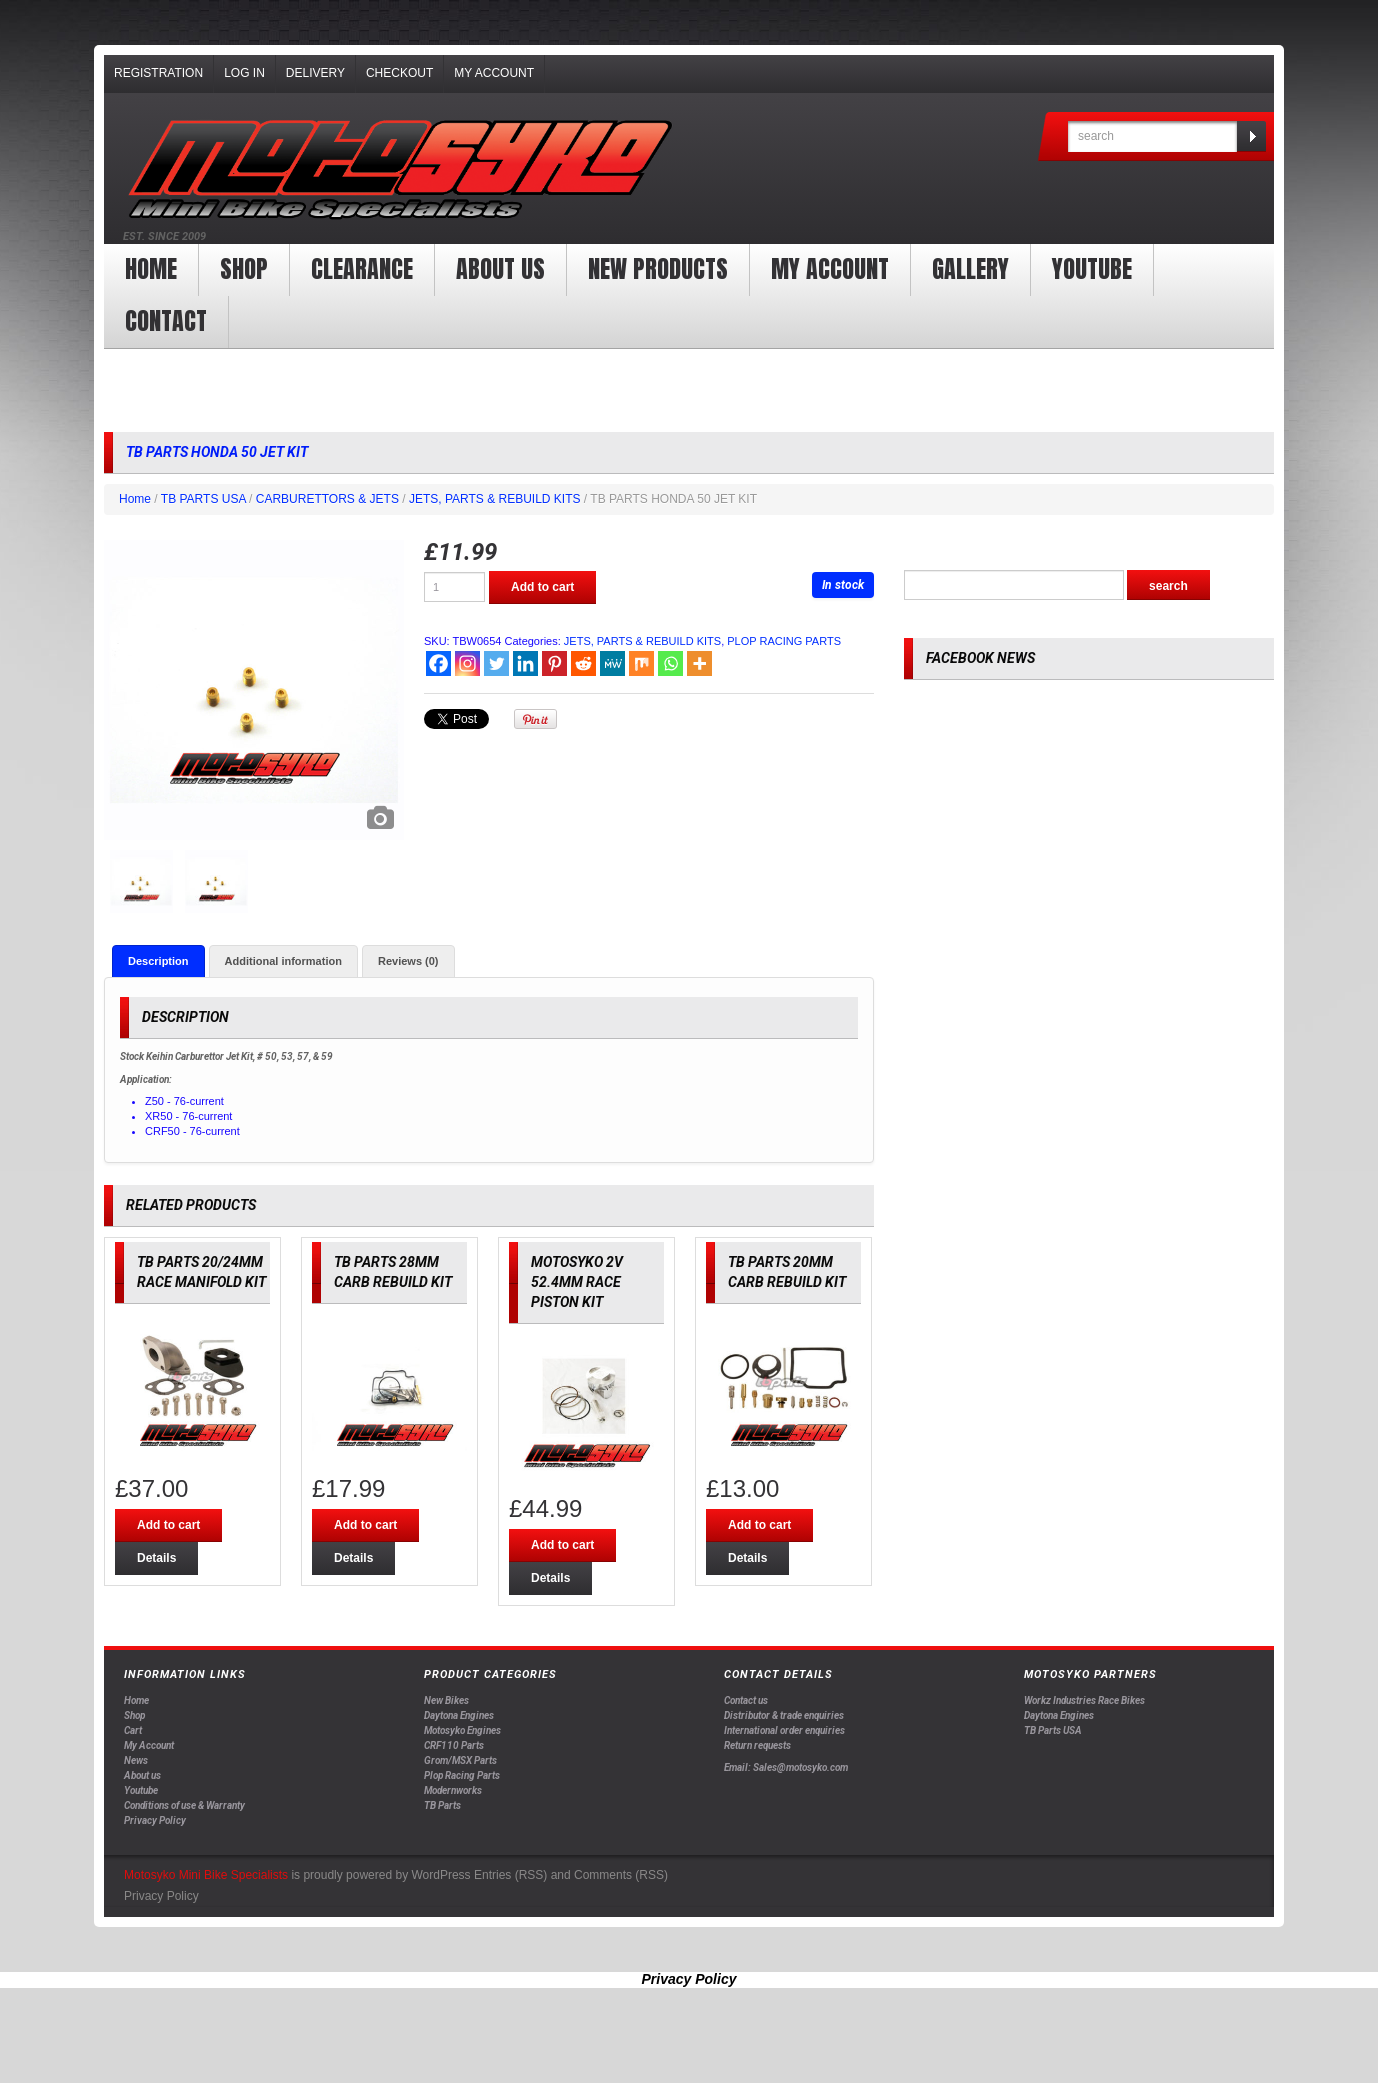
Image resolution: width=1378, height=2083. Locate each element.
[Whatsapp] (670, 663)
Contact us (746, 1700)
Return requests (757, 1745)
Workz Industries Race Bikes (1084, 1700)
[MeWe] (612, 663)
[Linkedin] (525, 663)
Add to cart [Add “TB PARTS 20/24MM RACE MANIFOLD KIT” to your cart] (168, 1525)
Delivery (315, 73)
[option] (254, 690)
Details (156, 1558)
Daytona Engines (459, 1715)
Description (158, 961)
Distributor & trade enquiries (784, 1715)
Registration (158, 73)
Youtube (141, 1790)
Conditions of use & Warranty (184, 1805)
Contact (166, 321)
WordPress (440, 1875)
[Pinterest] (554, 663)
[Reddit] (583, 663)
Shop (244, 269)
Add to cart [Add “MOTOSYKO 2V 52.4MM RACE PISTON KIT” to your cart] (562, 1545)
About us (500, 269)
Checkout (399, 73)
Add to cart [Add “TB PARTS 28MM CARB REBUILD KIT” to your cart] (365, 1525)
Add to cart (542, 587)
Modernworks (453, 1790)
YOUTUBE (1092, 269)
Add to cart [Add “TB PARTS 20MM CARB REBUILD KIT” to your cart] (759, 1525)
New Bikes (446, 1700)
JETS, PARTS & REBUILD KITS (495, 499)
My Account (494, 73)
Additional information (283, 961)
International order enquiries (784, 1730)
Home (151, 269)
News (136, 1760)
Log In (244, 73)
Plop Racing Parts (462, 1775)
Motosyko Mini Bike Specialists (206, 1875)
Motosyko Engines (462, 1730)
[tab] (158, 961)
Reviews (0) (408, 961)
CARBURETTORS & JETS (327, 499)
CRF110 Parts (454, 1745)
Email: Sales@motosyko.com (786, 1767)
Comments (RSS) (621, 1875)
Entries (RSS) (510, 1875)
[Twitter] (496, 663)
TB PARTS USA (203, 499)
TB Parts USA (1053, 1730)
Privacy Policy (155, 1820)
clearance (362, 269)
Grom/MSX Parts (460, 1760)
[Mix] (641, 663)
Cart (133, 1730)
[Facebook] (438, 663)
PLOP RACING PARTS (784, 641)
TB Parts (442, 1805)
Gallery (970, 269)
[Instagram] (467, 663)
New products (658, 269)
